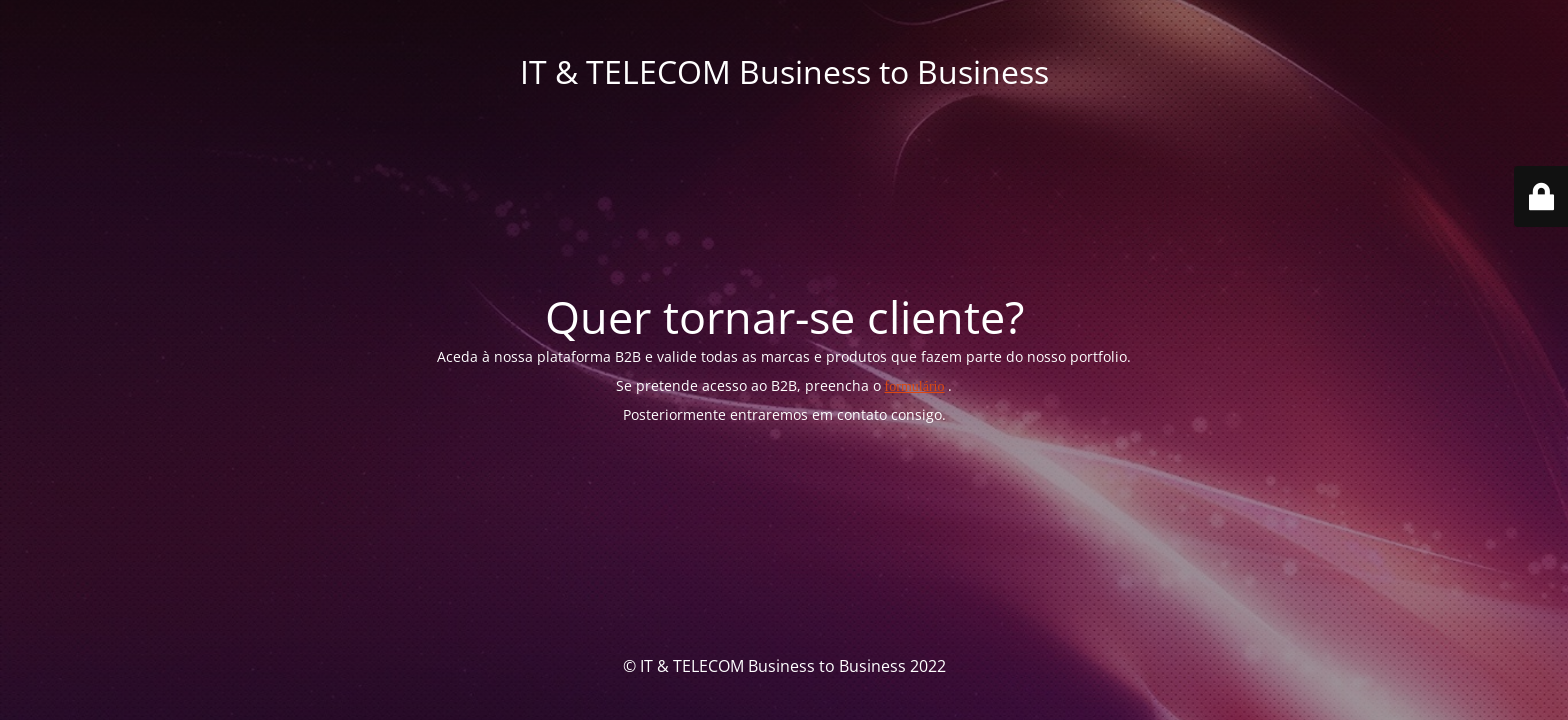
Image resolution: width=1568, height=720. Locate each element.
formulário (915, 386)
